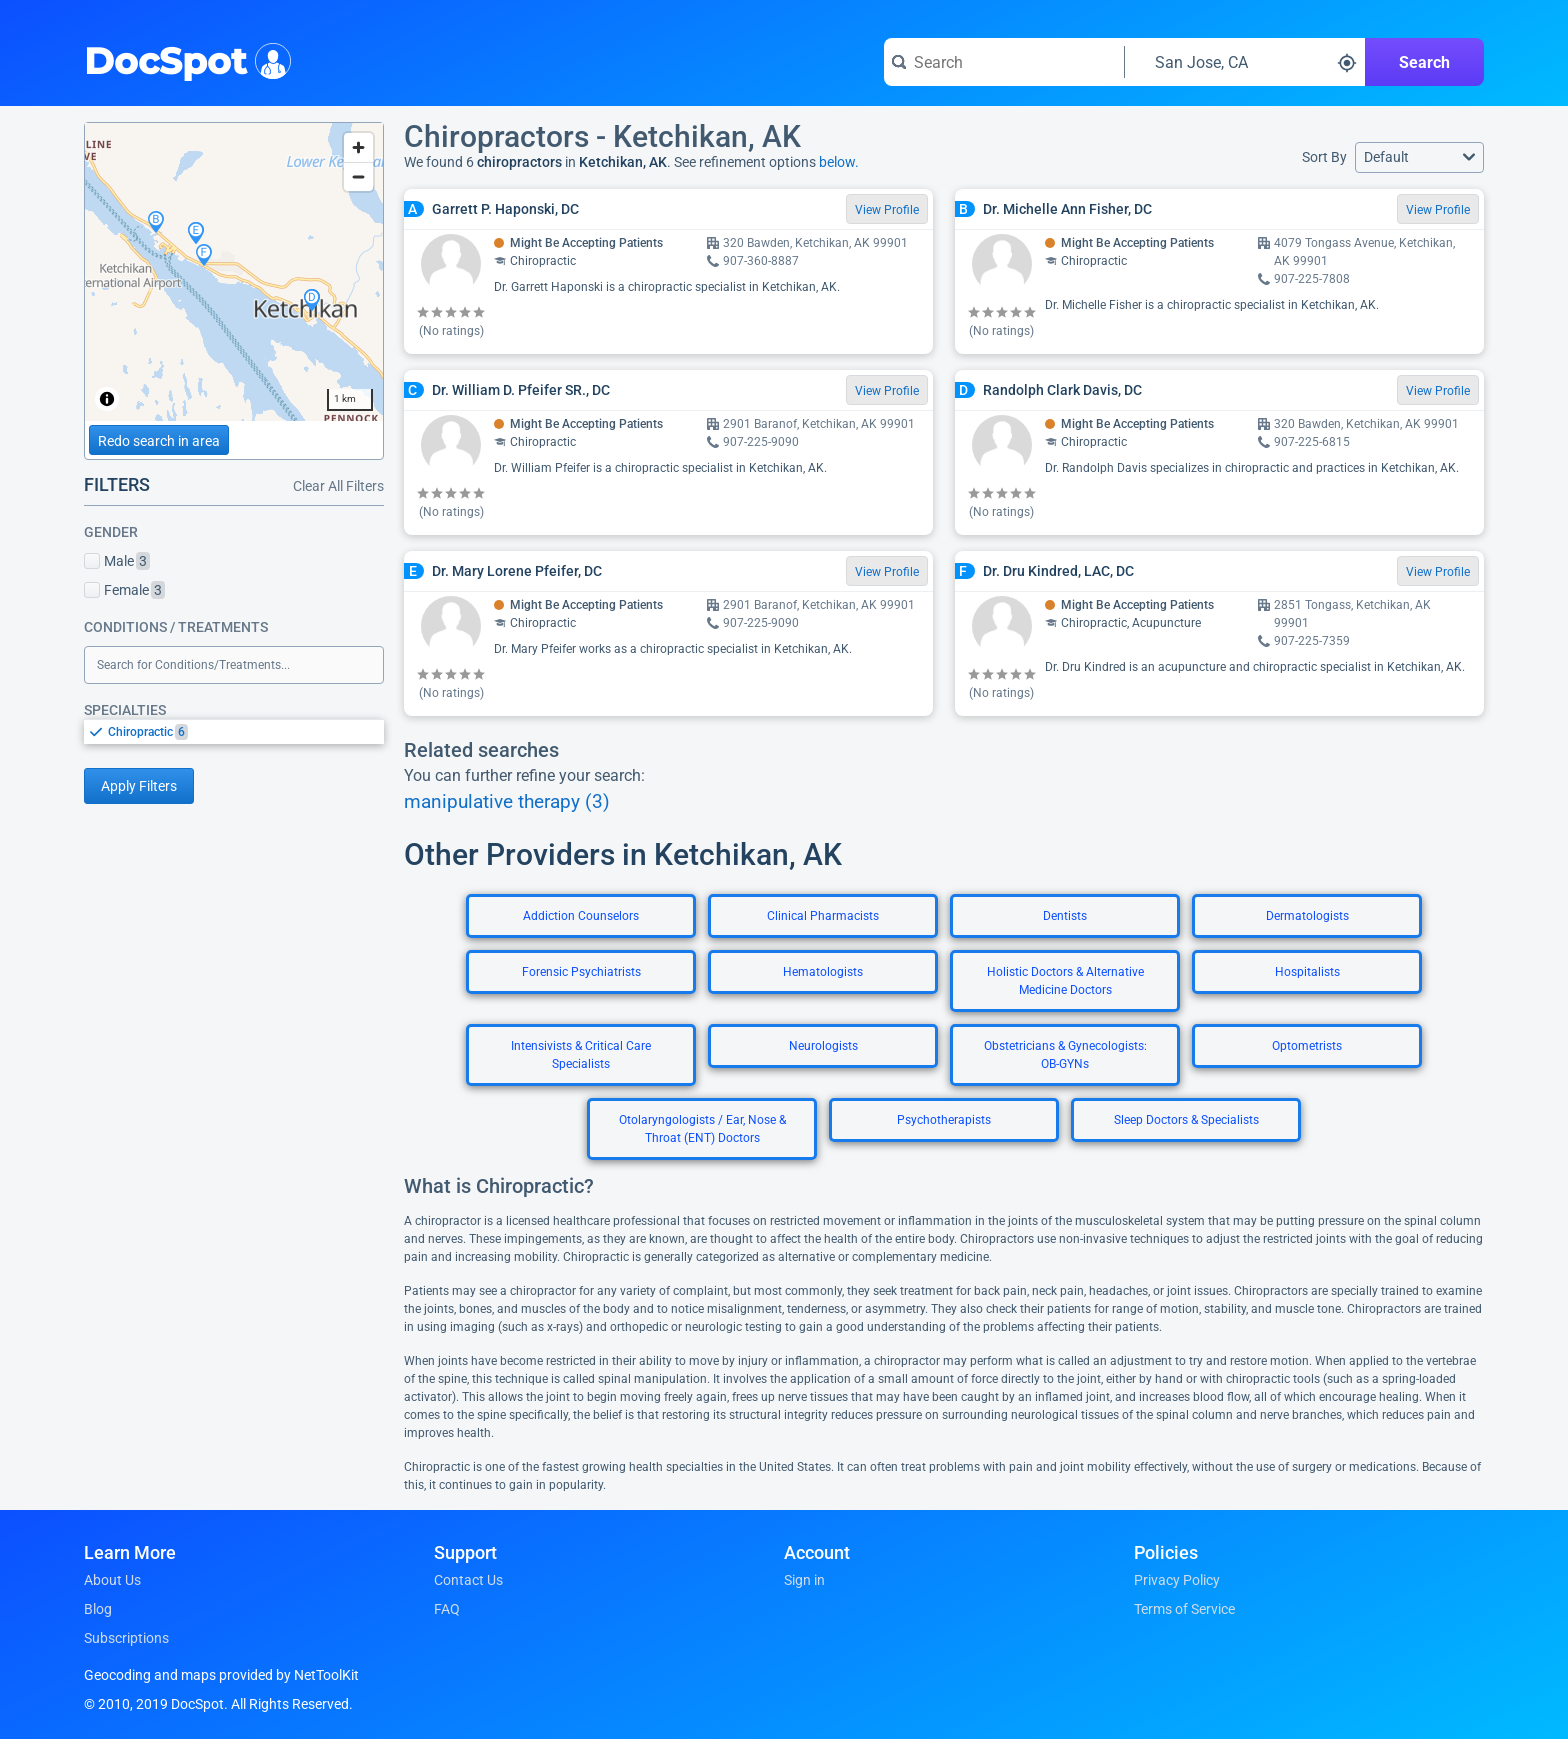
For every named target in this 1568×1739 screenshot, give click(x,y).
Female (124, 590)
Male (117, 561)
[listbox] (234, 731)
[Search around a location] (1245, 62)
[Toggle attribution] (107, 399)
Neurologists (823, 1046)
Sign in (804, 1580)
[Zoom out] (358, 176)
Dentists (1065, 916)
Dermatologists (1307, 916)
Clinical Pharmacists (823, 916)
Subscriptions (126, 1638)
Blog (98, 1609)
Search (1424, 62)
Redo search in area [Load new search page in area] (159, 441)
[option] (246, 732)
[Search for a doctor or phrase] (1004, 62)
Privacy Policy (1177, 1580)
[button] (1419, 157)
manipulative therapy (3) (507, 802)
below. (839, 162)
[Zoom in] (358, 147)
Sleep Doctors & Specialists (1186, 1120)
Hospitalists (1307, 972)
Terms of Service (1184, 1609)
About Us (112, 1580)
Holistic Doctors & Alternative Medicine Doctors (1065, 981)
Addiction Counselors (581, 916)
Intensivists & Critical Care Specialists (581, 1055)
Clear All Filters (338, 486)
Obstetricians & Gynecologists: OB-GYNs (1065, 1055)
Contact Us (468, 1580)
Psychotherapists (944, 1120)
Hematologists (823, 972)
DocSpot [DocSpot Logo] (183, 59)
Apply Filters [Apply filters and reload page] (139, 786)
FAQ (447, 1609)
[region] (234, 272)
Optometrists (1307, 1046)
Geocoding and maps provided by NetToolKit (221, 1675)
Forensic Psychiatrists (581, 972)
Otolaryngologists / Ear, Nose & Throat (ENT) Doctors (702, 1129)
